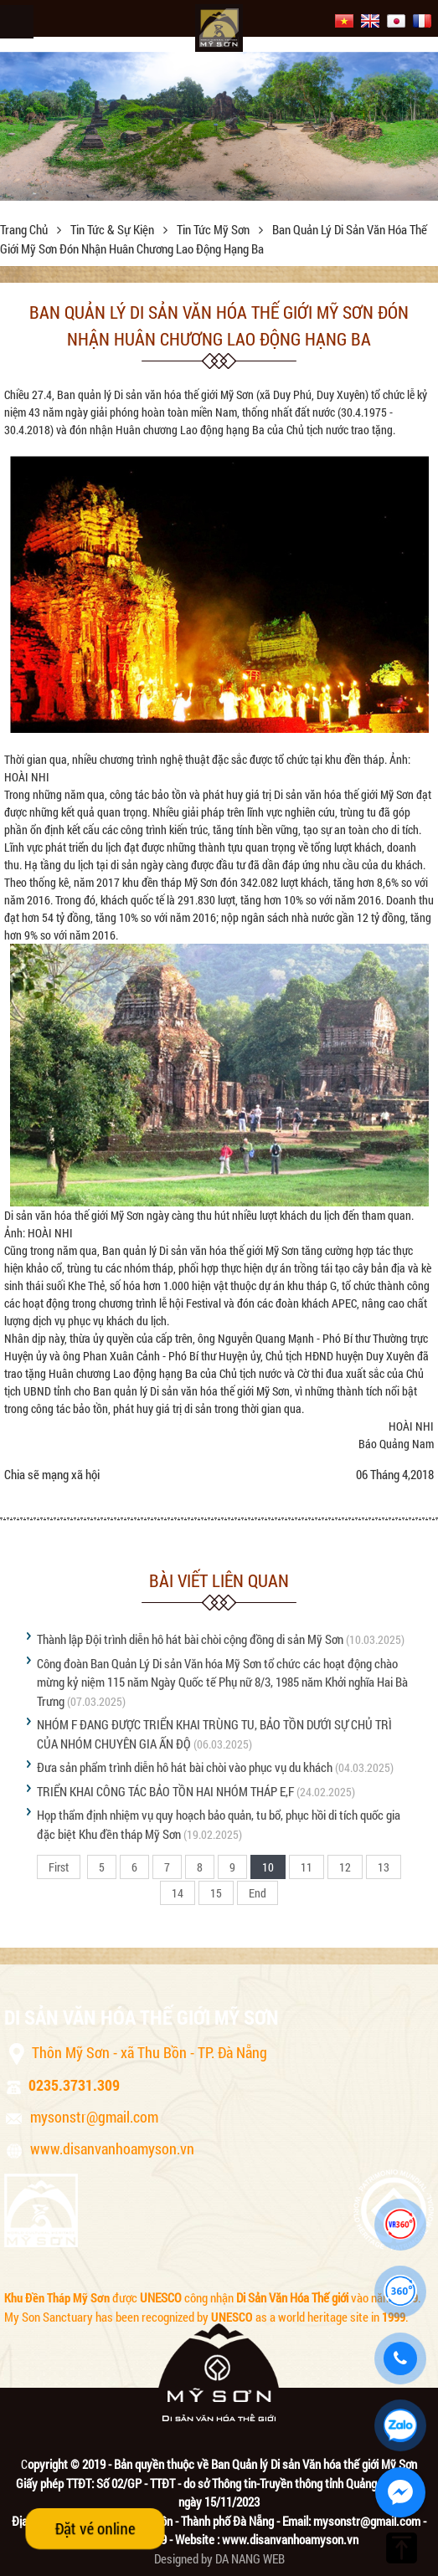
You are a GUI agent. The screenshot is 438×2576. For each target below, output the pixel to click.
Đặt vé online (95, 2528)
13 (383, 1867)
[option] (219, 126)
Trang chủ (25, 229)
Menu (16, 21)
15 (216, 1893)
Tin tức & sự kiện (113, 229)
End (257, 1893)
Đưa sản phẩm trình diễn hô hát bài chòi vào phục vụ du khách (184, 1767)
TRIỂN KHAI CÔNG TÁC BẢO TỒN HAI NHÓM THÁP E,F (165, 1791)
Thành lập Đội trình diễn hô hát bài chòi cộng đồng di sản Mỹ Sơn (190, 1639)
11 (306, 1867)
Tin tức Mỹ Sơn (214, 229)
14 (177, 1893)
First (59, 1867)
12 (345, 1867)
